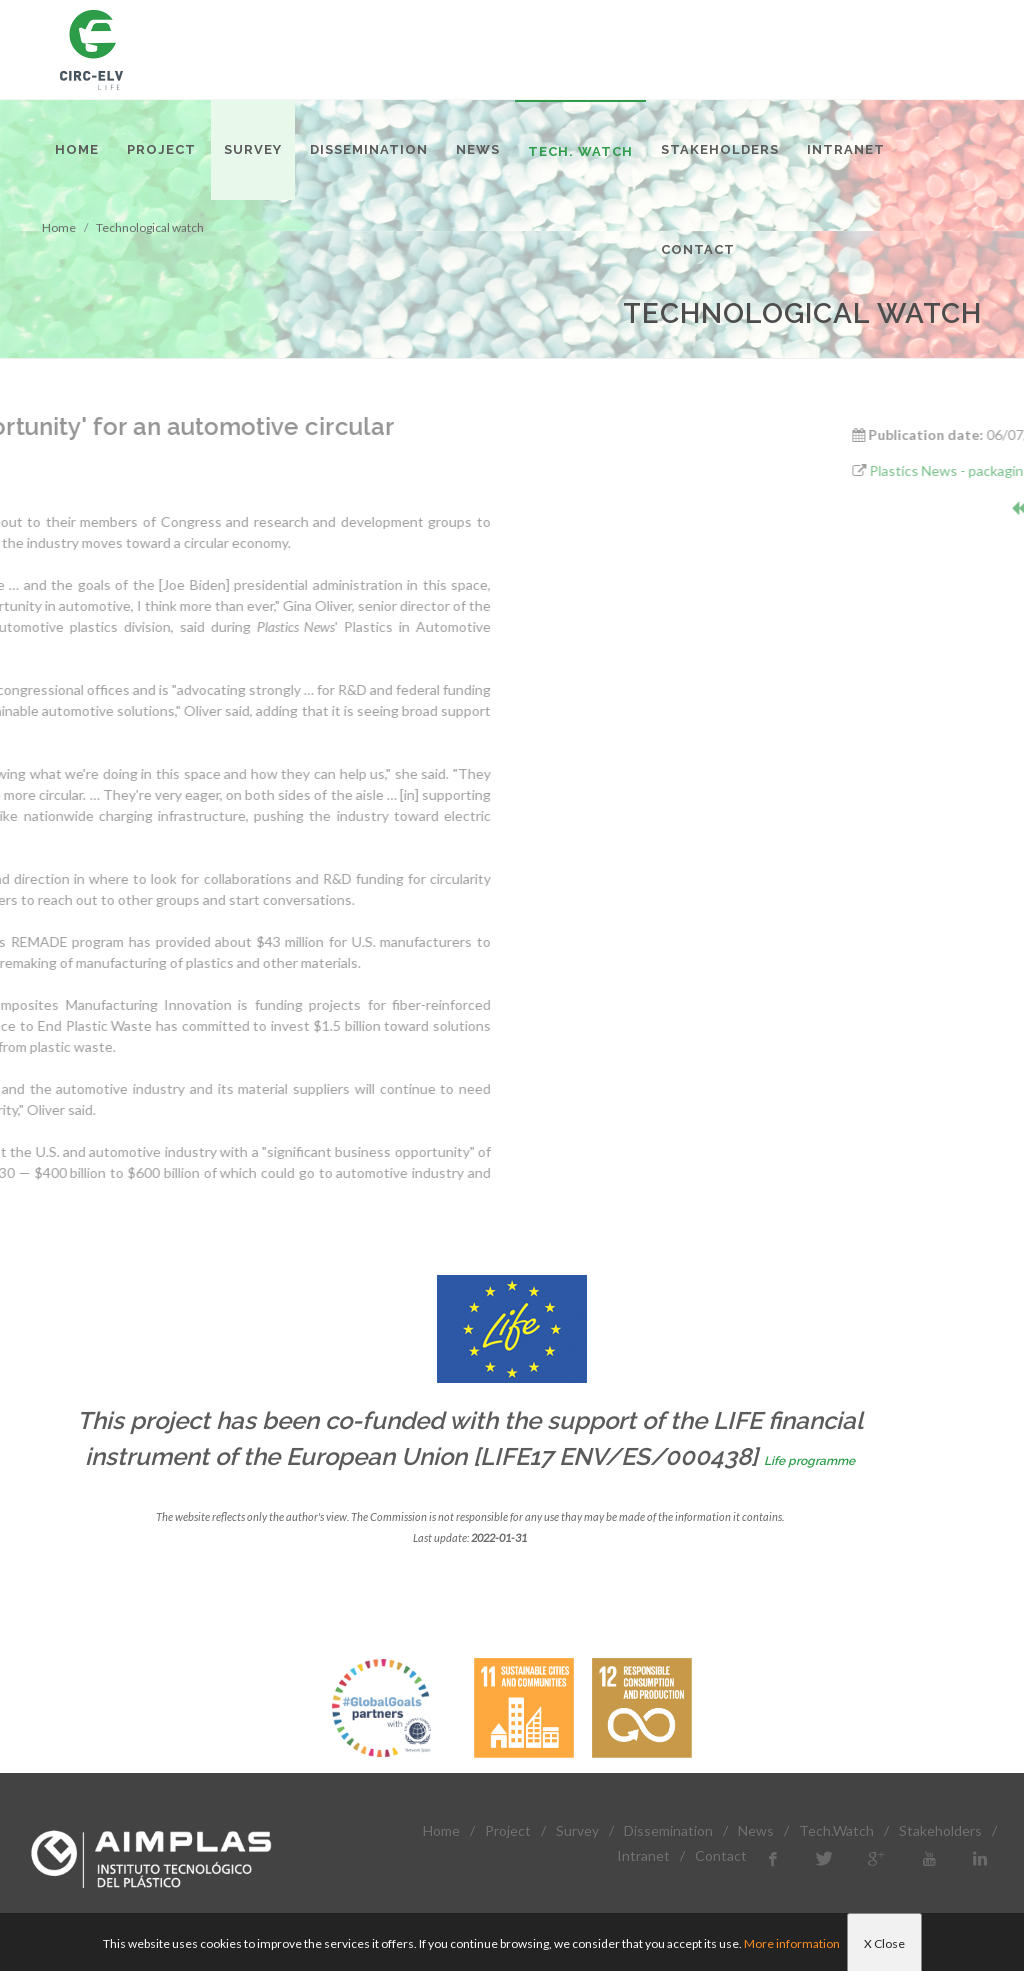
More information (792, 1943)
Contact (721, 1855)
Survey (577, 1830)
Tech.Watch (836, 1830)
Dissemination (668, 1830)
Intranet (643, 1855)
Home (441, 1830)
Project (508, 1830)
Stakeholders (940, 1830)
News (756, 1830)
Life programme (809, 1461)
